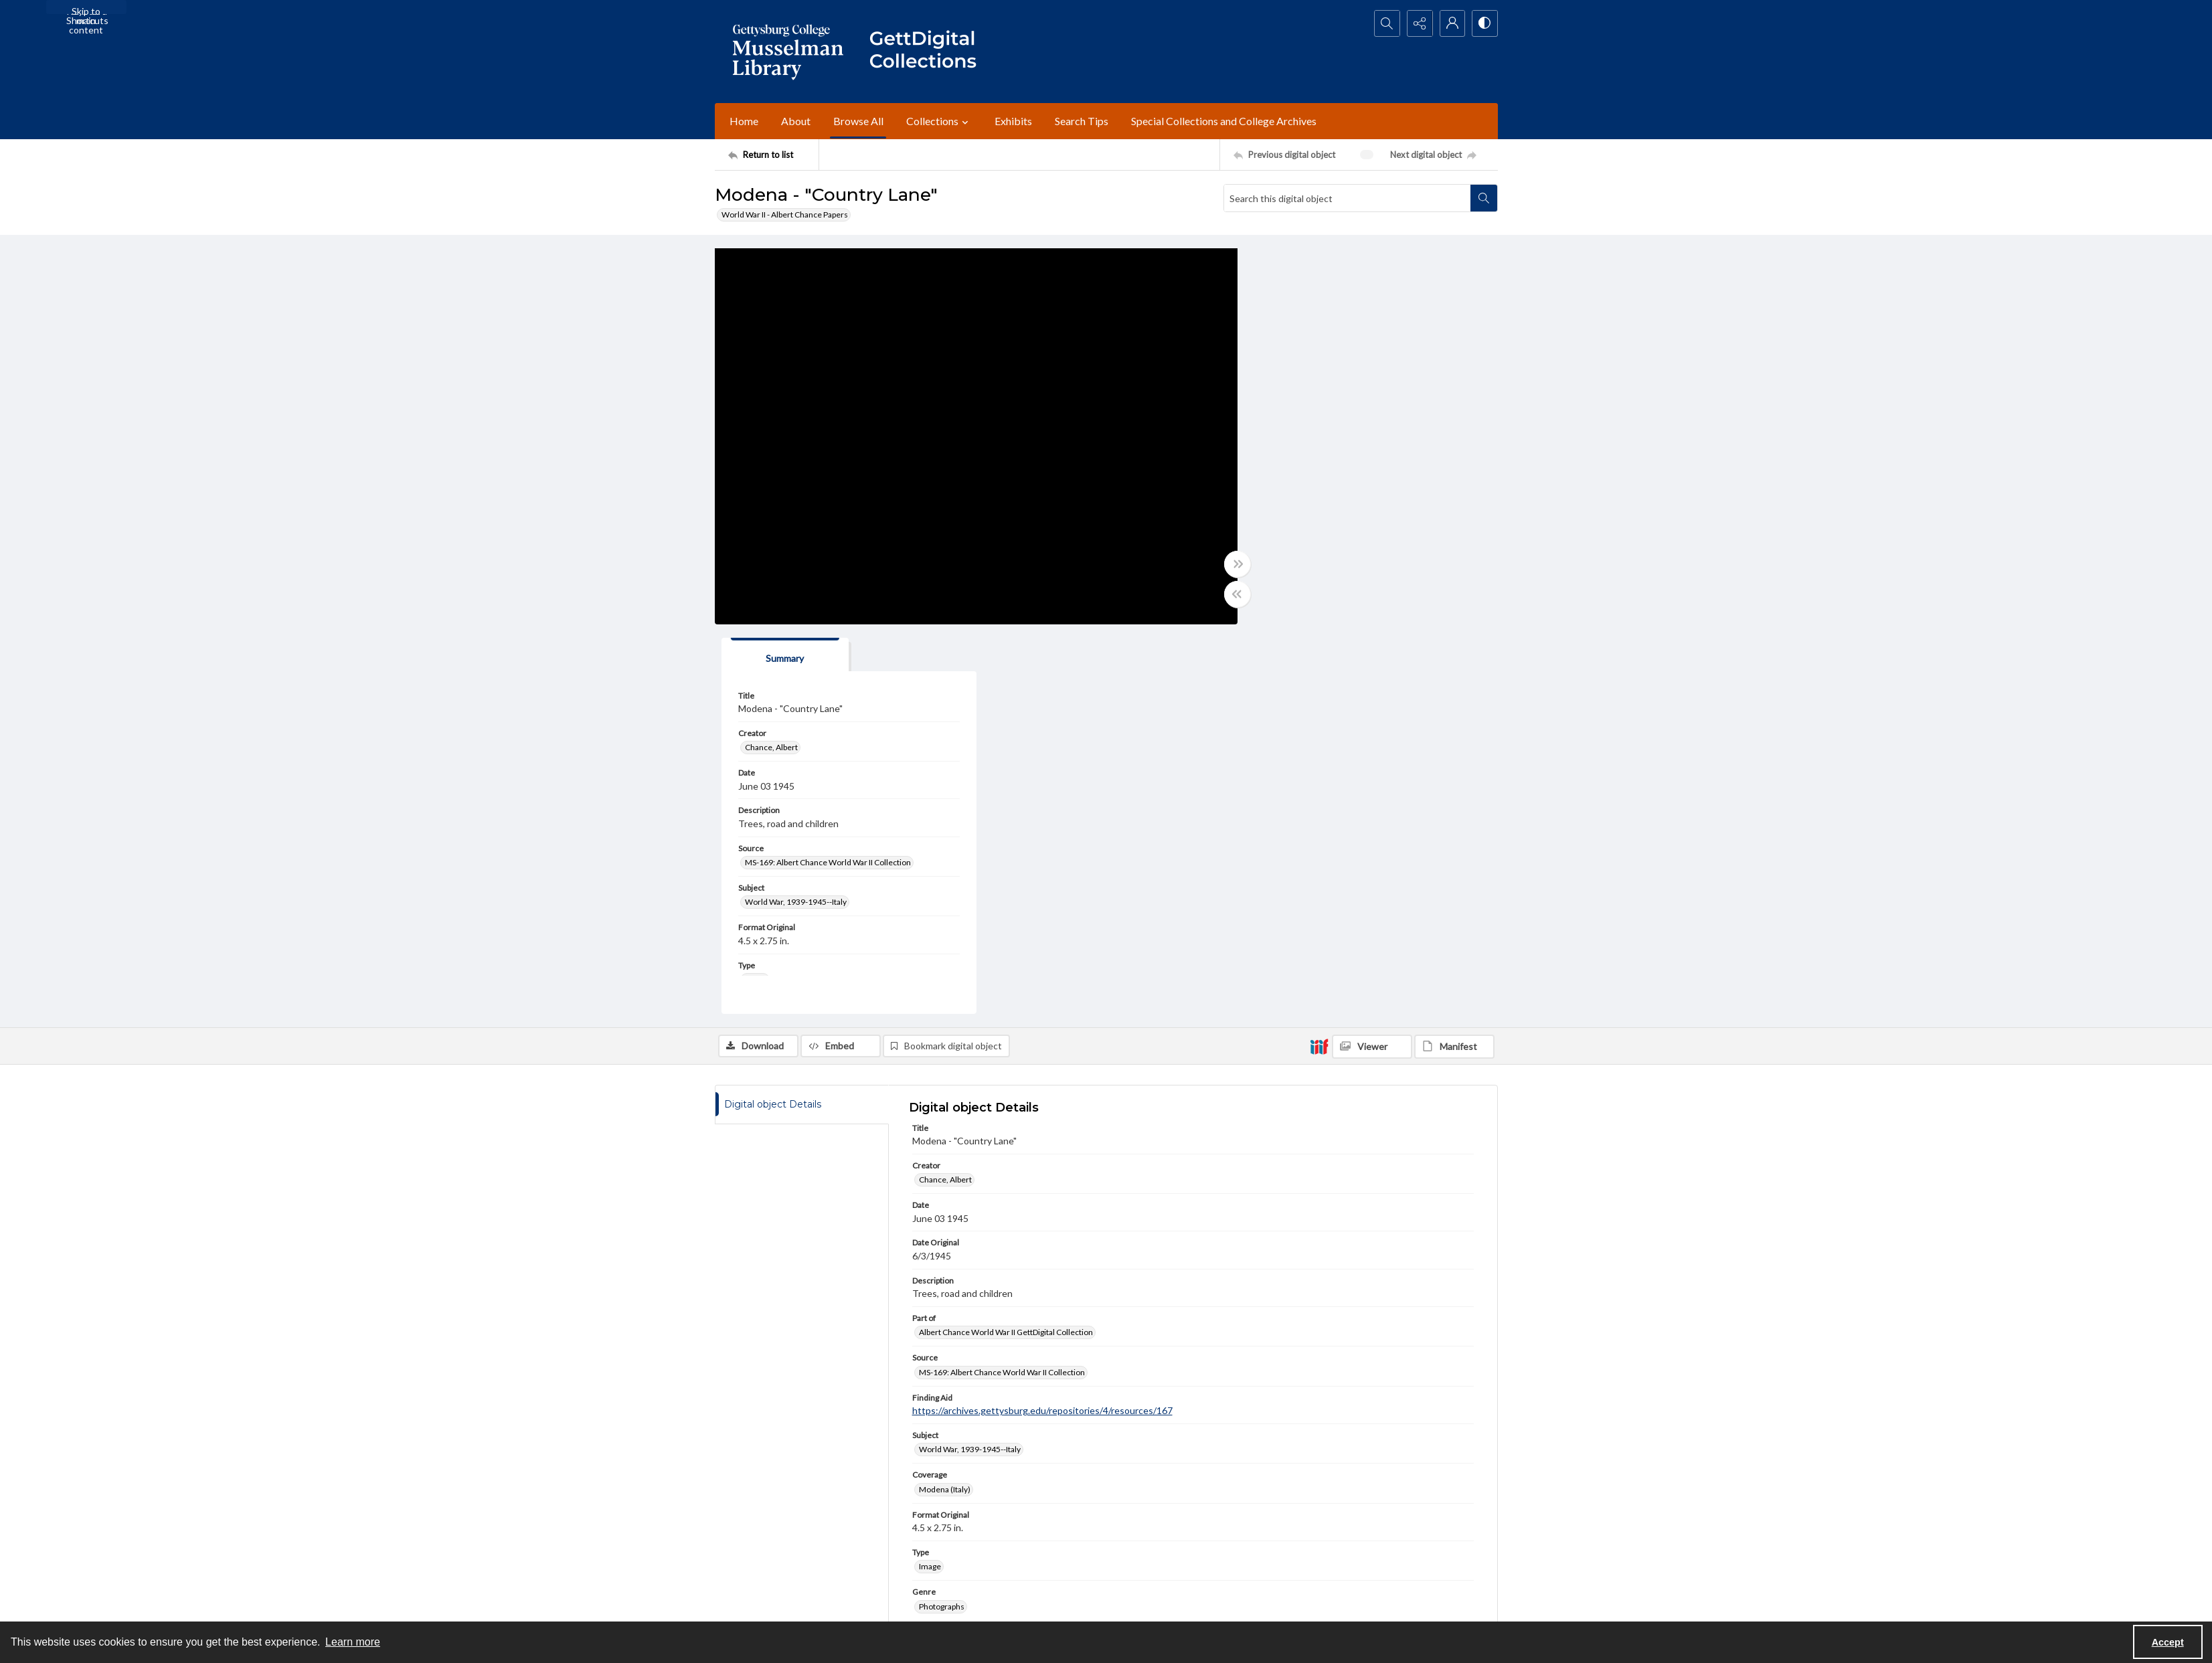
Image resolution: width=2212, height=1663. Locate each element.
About (796, 120)
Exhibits (1013, 120)
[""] (929, 51)
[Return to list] (773, 154)
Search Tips (1081, 120)
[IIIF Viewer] (1372, 657)
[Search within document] (1483, 198)
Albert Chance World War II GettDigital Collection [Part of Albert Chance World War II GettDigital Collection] (1006, 943)
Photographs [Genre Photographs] (941, 1217)
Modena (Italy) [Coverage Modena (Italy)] (944, 1100)
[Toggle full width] (1236, 564)
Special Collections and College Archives (1223, 120)
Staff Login (1333, 1515)
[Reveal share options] (1417, 23)
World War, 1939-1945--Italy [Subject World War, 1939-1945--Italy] (1318, 513)
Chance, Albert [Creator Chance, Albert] (1293, 358)
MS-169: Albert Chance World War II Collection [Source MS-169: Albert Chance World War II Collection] (1350, 473)
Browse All (858, 120)
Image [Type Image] (930, 1177)
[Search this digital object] (1347, 198)
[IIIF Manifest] (1454, 657)
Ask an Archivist (743, 1589)
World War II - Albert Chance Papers (784, 214)
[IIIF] (1319, 656)
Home (744, 120)
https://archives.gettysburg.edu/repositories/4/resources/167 (1042, 1021)
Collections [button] (939, 121)
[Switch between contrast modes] (1484, 23)
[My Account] (1451, 23)
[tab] (1307, 265)
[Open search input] (1384, 23)
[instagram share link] (1028, 1523)
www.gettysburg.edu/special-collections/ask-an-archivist (1259, 1337)
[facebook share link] (1000, 1523)
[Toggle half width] (1236, 594)
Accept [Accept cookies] (2168, 1642)
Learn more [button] (352, 1642)
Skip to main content (86, 9)
